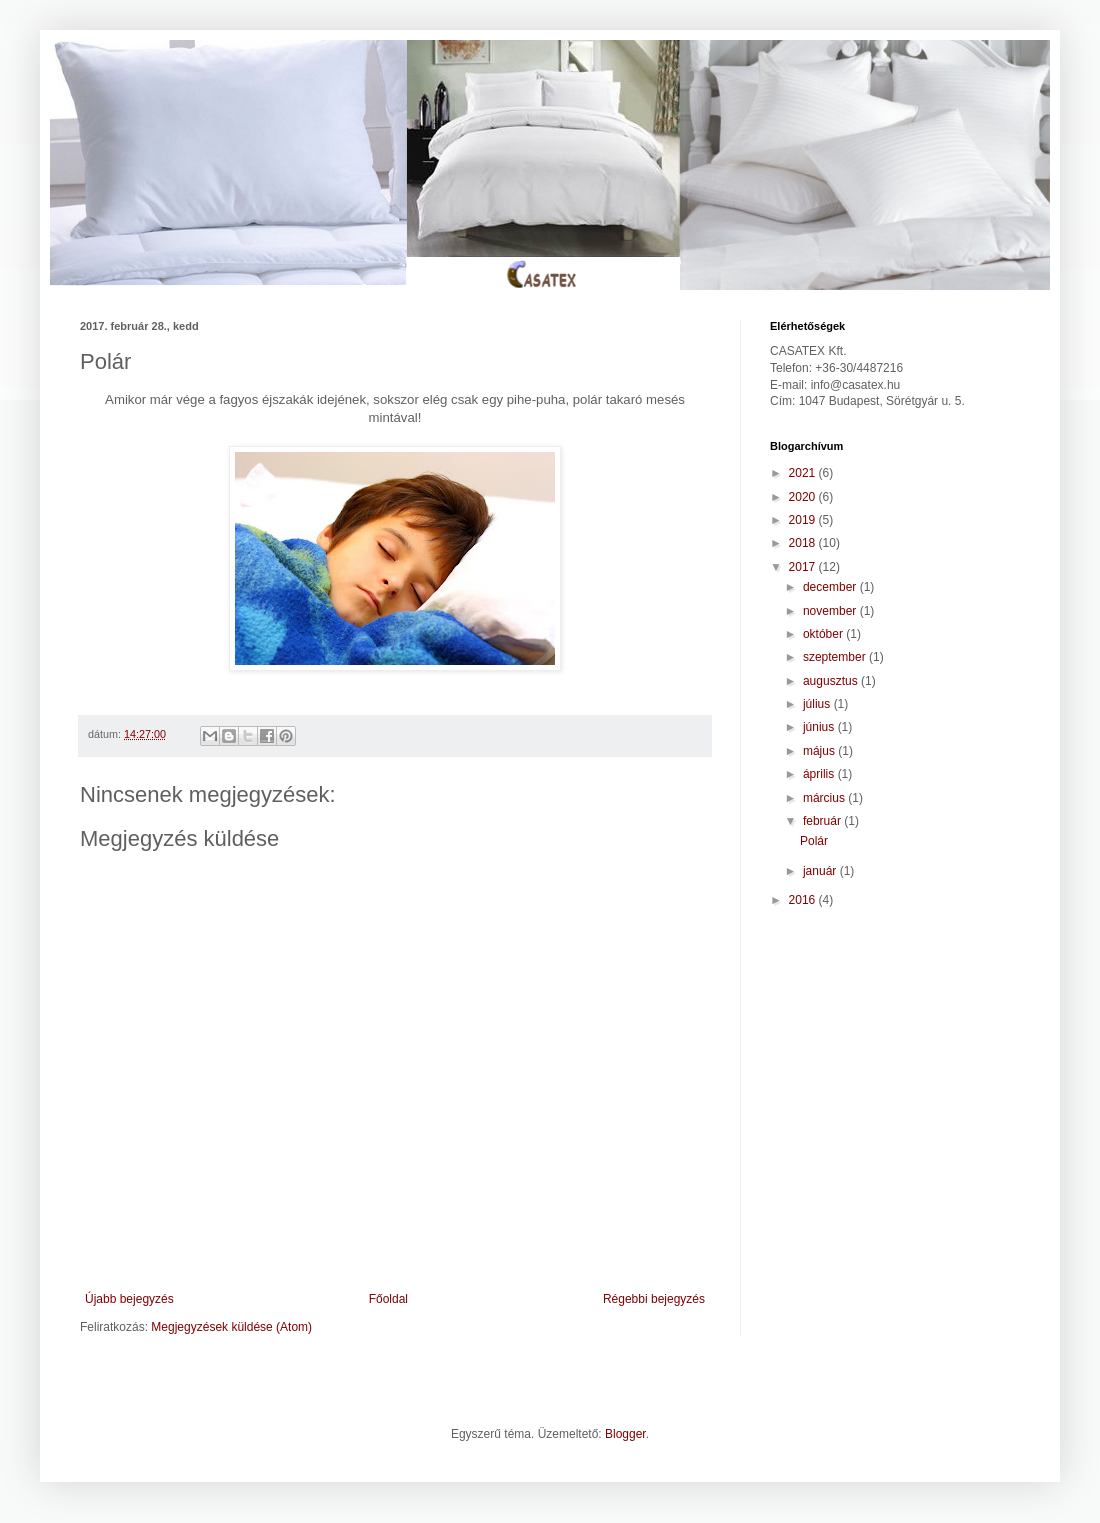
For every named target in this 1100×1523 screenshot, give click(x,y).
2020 (804, 497)
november (831, 611)
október (824, 634)
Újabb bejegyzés (129, 1299)
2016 (804, 900)
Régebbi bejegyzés (654, 1299)
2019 (804, 520)
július (818, 704)
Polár (814, 841)
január (821, 871)
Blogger (625, 1434)
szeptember (836, 657)
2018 (804, 543)
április (820, 774)
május (820, 751)
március (825, 798)
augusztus (832, 681)
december (831, 587)
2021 (804, 473)
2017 (804, 567)
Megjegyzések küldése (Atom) (231, 1327)
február (823, 821)
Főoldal (388, 1299)
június (820, 727)
